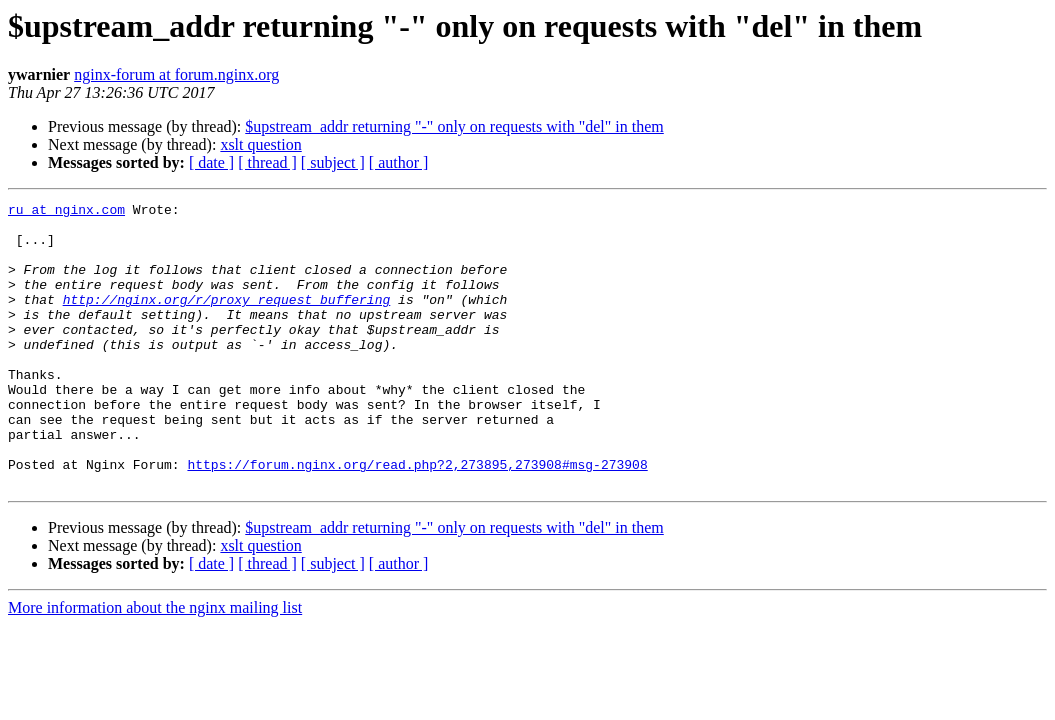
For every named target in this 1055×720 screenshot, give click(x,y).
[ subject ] (333, 162)
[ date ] (211, 162)
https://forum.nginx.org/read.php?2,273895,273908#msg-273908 (417, 518)
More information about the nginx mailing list (155, 664)
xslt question (260, 144)
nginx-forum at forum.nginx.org (176, 74)
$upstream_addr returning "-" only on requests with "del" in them (454, 126)
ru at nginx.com (66, 212)
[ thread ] (267, 162)
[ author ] (399, 162)
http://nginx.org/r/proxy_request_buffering (227, 320)
